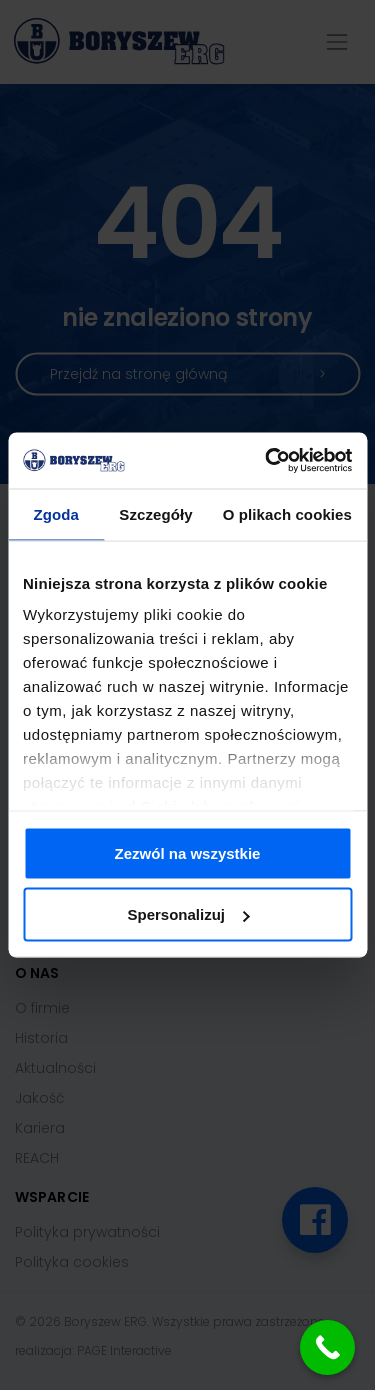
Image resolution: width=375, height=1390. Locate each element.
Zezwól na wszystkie (188, 852)
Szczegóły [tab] (155, 513)
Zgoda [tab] (56, 513)
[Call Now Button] (327, 1347)
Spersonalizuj (188, 914)
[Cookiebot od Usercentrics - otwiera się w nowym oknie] (267, 461)
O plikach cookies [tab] (287, 513)
